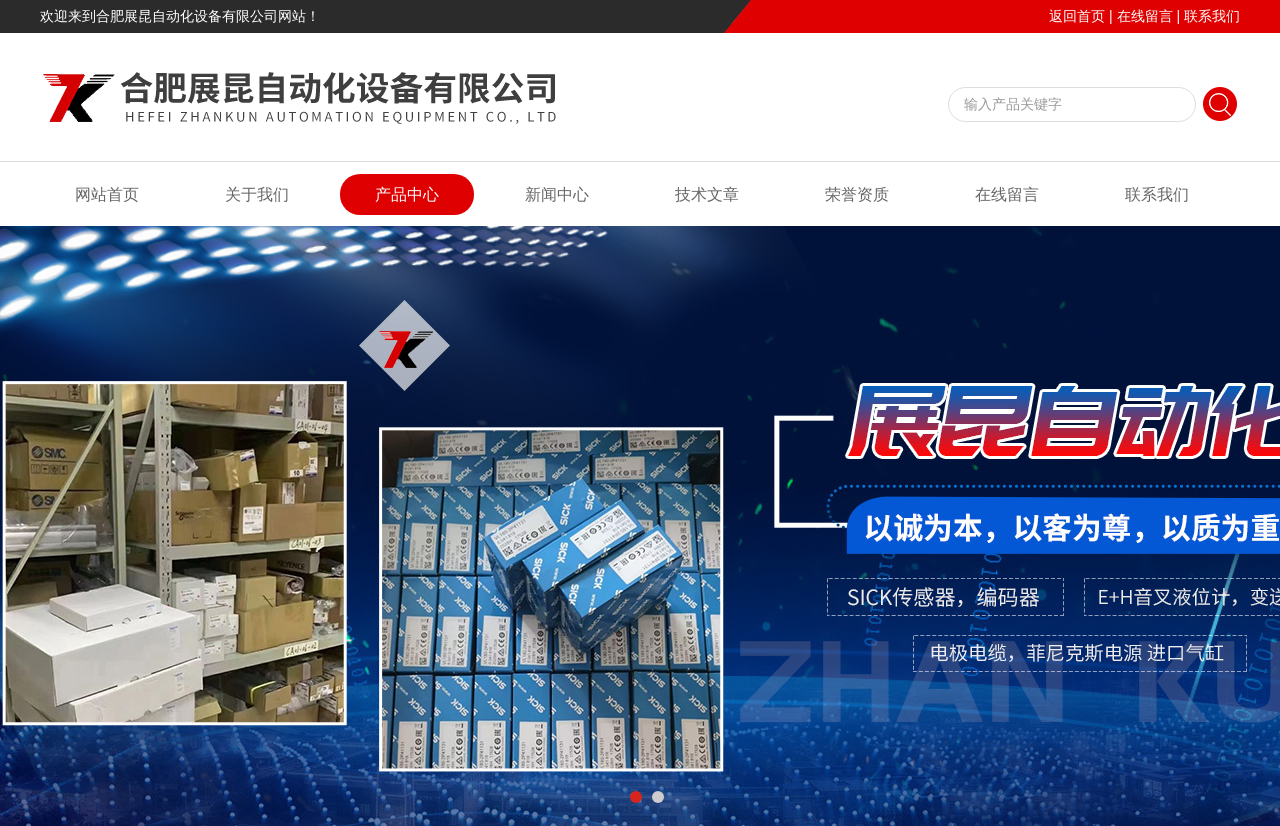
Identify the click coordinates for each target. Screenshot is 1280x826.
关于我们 (257, 194)
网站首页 (107, 194)
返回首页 (1077, 16)
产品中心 (407, 194)
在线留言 (1145, 16)
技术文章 (707, 194)
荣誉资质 (857, 194)
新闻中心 (557, 194)
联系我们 (1212, 16)
